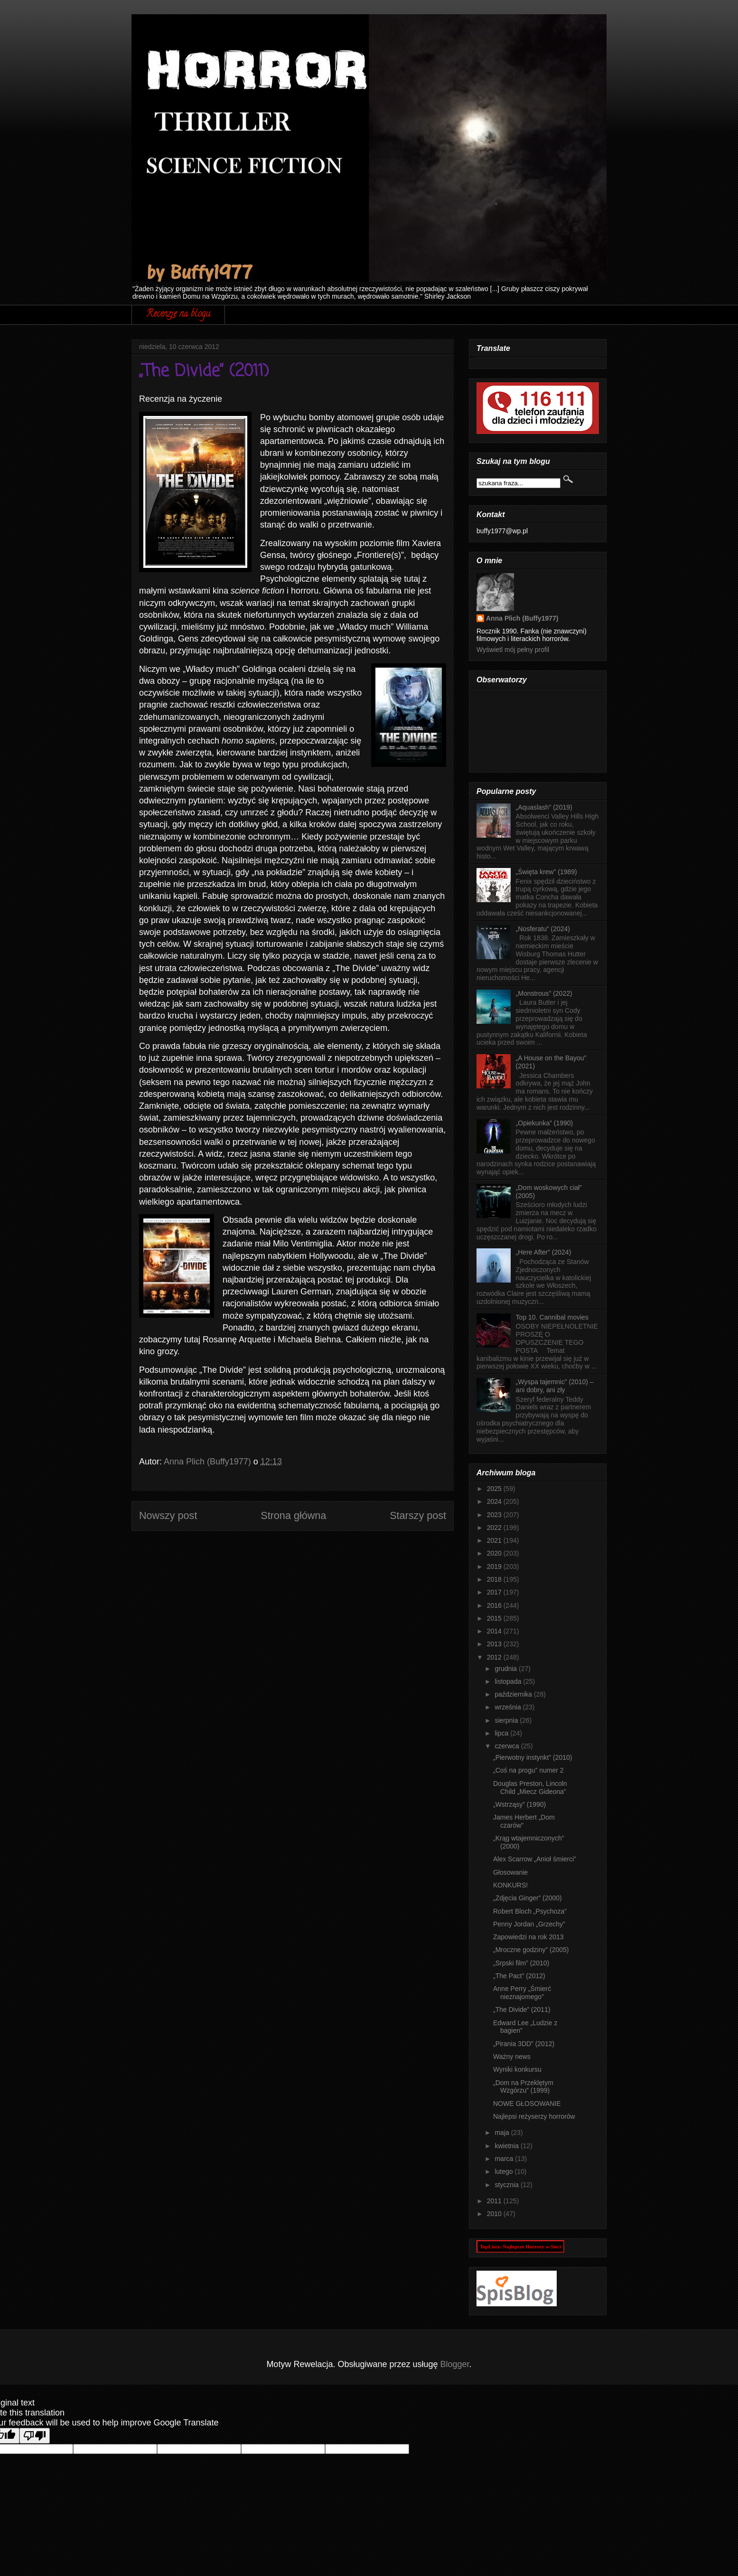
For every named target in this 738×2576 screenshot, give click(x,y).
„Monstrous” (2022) (544, 993)
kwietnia (507, 2146)
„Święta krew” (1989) (546, 872)
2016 (495, 1605)
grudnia (507, 1668)
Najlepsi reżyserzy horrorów (534, 2116)
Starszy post (418, 1515)
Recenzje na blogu (178, 314)
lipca (502, 1733)
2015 (495, 1618)
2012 (495, 1657)
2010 (495, 2213)
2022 (495, 1527)
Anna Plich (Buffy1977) (522, 618)
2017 (495, 1592)
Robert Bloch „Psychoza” (530, 1911)
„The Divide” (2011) (522, 2009)
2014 (495, 1631)
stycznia (507, 2185)
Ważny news (512, 2056)
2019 (495, 1566)
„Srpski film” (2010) (521, 1963)
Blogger (454, 2364)
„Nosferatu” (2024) (543, 929)
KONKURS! (510, 1885)
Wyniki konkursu (517, 2069)
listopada (509, 1681)
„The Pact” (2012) (519, 1976)
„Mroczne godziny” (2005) (531, 1949)
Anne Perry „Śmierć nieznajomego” (522, 1992)
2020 (495, 1553)
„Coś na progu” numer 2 (528, 1770)
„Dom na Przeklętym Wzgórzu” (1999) (523, 2087)
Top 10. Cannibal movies (552, 1317)
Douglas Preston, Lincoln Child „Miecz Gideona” (530, 1787)
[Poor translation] (34, 2436)
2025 (495, 1488)
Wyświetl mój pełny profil (512, 649)
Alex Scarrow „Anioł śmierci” (534, 1859)
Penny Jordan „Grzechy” (529, 1924)
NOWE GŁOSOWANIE (527, 2103)
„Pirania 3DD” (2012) (523, 2044)
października (514, 1694)
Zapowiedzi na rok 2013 (528, 1937)
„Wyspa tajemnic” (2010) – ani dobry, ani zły (555, 1386)
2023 (495, 1515)
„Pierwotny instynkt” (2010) (532, 1757)
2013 (495, 1644)
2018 (495, 1579)
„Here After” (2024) (543, 1252)
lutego (504, 2171)
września (509, 1707)
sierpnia (507, 1720)
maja (503, 2132)
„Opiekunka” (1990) (544, 1123)
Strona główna (293, 1515)
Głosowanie (510, 1872)
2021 (495, 1540)
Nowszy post (168, 1515)
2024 (495, 1501)
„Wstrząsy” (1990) (519, 1804)
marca (505, 2158)
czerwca (508, 1746)
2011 (495, 2201)
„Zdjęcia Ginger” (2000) (527, 1898)
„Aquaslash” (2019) (544, 807)
